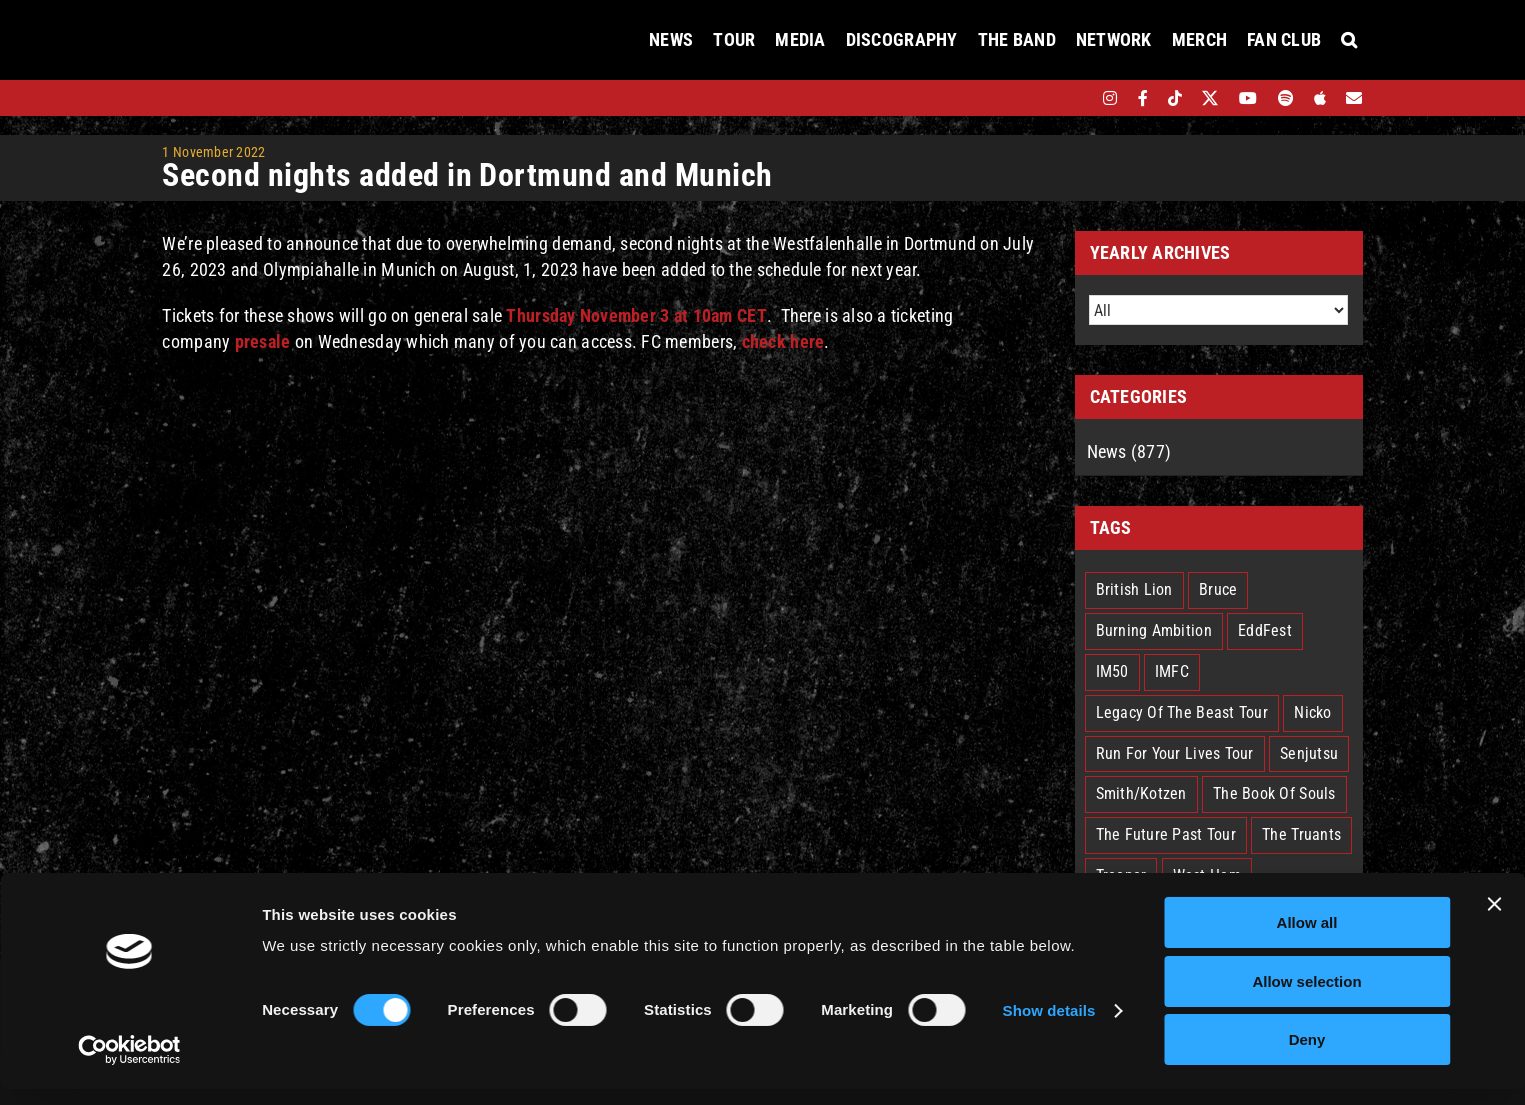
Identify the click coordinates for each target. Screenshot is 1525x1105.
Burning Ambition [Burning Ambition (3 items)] (1154, 630)
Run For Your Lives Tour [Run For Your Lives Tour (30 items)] (1175, 753)
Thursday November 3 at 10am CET (636, 315)
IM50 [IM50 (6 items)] (1112, 671)
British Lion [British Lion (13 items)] (1134, 589)
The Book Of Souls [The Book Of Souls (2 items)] (1274, 793)
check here (783, 341)
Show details (1049, 1026)
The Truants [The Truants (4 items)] (1301, 834)
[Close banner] (1494, 920)
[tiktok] (1175, 98)
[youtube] (1248, 98)
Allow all (1307, 938)
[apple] (1320, 98)
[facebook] (1143, 98)
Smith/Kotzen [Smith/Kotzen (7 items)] (1141, 793)
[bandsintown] (1075, 98)
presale (263, 341)
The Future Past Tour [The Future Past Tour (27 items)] (1166, 834)
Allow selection (1306, 997)
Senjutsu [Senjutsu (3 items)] (1309, 753)
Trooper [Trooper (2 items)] (1121, 875)
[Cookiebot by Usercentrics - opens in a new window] (129, 1066)
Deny (1307, 1055)
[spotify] (1286, 98)
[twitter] (1210, 98)
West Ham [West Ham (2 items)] (1207, 875)
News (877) (1129, 451)
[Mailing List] (1354, 98)
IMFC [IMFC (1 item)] (1172, 671)
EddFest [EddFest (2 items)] (1265, 630)
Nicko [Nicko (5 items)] (1312, 712)
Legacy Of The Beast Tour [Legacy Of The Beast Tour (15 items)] (1182, 712)
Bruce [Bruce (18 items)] (1218, 589)
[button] (1349, 40)
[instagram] (1110, 98)
